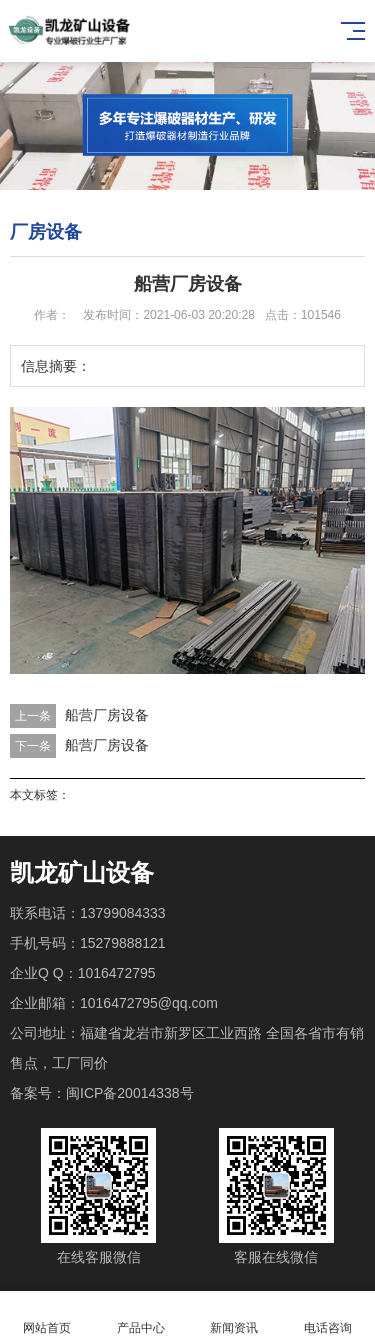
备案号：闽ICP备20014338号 (102, 1093)
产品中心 (141, 1316)
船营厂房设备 (107, 715)
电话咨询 (328, 1316)
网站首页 (47, 1316)
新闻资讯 (235, 1316)
